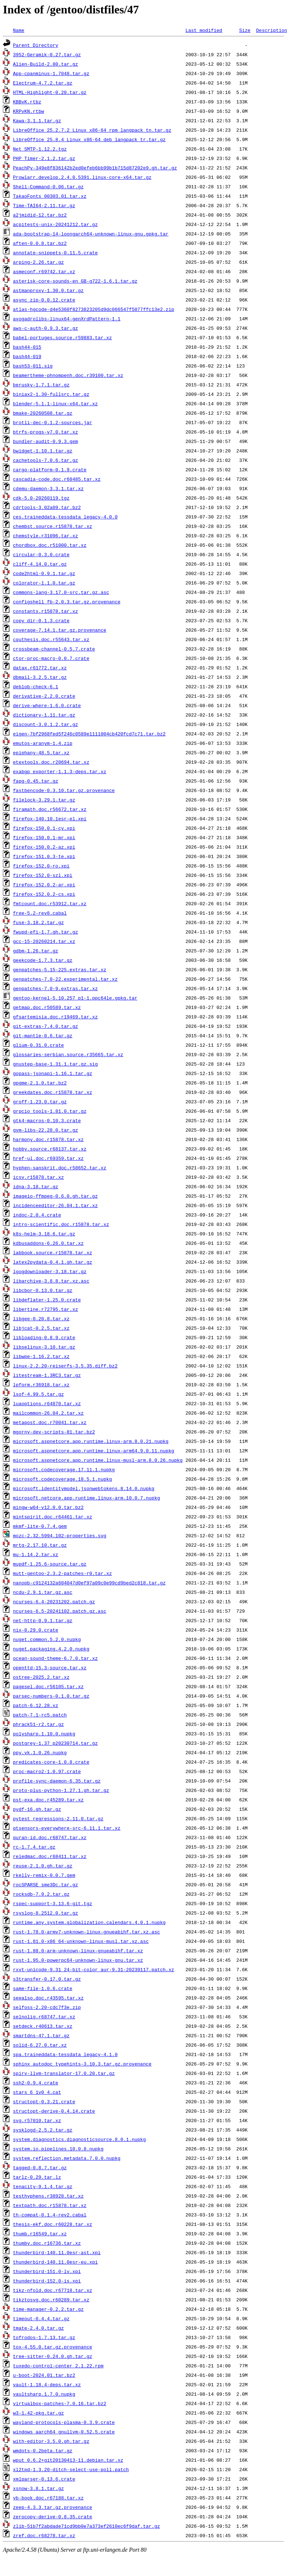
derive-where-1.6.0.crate (47, 705)
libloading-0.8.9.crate (44, 1337)
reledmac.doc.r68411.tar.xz (50, 1856)
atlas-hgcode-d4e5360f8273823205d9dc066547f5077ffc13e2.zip (93, 309)
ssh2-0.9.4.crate (35, 2082)
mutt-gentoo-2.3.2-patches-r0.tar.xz (62, 1573)
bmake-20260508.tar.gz (42, 413)
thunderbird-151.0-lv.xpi (47, 2271)
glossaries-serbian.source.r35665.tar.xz (68, 1054)
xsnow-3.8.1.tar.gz (38, 2488)
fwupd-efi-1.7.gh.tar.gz (45, 931)
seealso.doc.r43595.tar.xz (48, 1997)
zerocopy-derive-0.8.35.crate (52, 2516)
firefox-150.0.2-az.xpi (44, 847)
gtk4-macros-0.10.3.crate (47, 1120)
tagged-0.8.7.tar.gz (40, 2167)
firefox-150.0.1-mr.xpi (44, 837)
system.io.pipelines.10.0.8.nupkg (58, 2148)
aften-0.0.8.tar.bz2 (40, 243)
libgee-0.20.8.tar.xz (41, 1318)
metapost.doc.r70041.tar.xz (50, 1422)
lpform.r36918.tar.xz (41, 1384)
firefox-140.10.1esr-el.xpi (50, 818)
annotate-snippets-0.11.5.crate (55, 252)
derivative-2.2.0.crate (44, 696)
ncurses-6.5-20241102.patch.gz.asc (59, 1611)
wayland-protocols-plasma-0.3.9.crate (64, 2422)
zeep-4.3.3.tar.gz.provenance (52, 2507)
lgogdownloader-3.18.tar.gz (50, 1271)
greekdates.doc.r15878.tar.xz (52, 1092)
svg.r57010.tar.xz (37, 2120)
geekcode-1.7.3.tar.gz (42, 960)
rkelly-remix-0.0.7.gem (44, 1875)
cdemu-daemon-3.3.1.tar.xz (48, 488)
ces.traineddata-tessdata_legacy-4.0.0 (65, 516)
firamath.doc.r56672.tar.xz (50, 809)
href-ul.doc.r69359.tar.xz (48, 1158)
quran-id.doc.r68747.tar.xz (50, 1837)
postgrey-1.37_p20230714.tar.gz (55, 1743)
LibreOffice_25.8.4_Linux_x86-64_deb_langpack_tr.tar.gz (89, 139)
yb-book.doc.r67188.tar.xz (48, 2497)
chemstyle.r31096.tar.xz (45, 535)
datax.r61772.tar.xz (40, 667)
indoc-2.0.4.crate (37, 1214)
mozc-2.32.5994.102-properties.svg (59, 1535)
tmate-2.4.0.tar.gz (38, 2328)
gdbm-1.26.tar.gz (35, 950)
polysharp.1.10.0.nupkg (44, 1733)
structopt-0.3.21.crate (44, 2101)
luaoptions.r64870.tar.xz (47, 1403)
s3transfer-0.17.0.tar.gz (47, 1979)
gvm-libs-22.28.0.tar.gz (45, 1130)
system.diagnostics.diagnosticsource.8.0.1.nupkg (79, 2139)
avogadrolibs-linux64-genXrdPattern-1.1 (66, 318)
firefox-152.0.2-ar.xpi (44, 884)
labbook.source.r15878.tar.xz (52, 1252)
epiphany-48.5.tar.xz (41, 752)
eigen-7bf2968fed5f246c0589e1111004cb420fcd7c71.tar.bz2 (89, 733)
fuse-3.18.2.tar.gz (38, 922)
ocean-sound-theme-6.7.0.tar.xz (55, 1658)
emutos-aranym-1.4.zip (42, 743)
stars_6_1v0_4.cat (37, 2092)
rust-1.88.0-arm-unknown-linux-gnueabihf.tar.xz (78, 1950)
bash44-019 (27, 356)
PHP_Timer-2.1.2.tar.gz (44, 158)
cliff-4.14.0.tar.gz (40, 564)
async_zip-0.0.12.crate (44, 299)
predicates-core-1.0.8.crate (51, 1762)
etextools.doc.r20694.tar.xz (51, 762)
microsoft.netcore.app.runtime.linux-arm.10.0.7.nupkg (86, 1497)
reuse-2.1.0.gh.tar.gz (42, 1865)
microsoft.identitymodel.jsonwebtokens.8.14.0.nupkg (83, 1488)
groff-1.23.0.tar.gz (40, 1101)
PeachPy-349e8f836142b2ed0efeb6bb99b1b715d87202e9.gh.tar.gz (95, 167)
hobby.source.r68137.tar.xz (50, 1148)
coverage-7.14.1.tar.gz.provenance (59, 630)
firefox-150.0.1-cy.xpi (44, 828)
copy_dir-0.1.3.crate (41, 620)
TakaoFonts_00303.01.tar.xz (50, 196)
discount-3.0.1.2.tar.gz (45, 724)
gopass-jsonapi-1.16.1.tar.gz (52, 1073)
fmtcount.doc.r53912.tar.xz (50, 903)
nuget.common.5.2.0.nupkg (47, 1639)
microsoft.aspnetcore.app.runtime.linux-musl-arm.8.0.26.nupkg (98, 1460)
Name (18, 30)
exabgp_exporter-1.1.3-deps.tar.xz (59, 771)
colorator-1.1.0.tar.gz (44, 582)
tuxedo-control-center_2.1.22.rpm (58, 2365)
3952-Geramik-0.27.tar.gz (47, 54)
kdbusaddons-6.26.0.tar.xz (48, 1243)
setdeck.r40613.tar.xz (42, 2026)
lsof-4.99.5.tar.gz (38, 1394)
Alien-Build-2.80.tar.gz (45, 64)
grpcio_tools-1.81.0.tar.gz (50, 1111)
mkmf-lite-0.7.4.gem (40, 1526)
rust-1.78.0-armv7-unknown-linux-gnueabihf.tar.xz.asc (86, 1931)
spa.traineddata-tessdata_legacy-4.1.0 (65, 2054)
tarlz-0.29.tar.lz (37, 2177)
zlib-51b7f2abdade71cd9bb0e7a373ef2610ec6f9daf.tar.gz (86, 2526)
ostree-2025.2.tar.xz (41, 1677)
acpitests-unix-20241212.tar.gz (55, 224)
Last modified (204, 30)
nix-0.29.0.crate (35, 1630)
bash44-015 (27, 347)
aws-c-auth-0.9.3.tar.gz (45, 328)
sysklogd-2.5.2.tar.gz (42, 2129)
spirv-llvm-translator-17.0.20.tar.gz (64, 2073)
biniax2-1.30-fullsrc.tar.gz (51, 394)
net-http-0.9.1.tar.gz (42, 1620)
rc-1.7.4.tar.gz (34, 1846)
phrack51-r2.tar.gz (38, 1724)
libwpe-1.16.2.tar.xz (41, 1356)
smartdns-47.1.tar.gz (41, 2035)
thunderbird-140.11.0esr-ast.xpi (57, 2252)
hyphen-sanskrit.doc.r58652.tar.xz (59, 1167)
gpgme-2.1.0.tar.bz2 (40, 1082)
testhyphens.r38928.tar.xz (48, 2196)
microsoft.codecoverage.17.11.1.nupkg (64, 1469)
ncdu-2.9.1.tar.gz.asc (42, 1592)
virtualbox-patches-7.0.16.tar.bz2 (59, 2403)
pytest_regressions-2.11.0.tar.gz (58, 1818)
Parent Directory (35, 45)
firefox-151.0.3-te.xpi (44, 856)
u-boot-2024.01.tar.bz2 (44, 2375)
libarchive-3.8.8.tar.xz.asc (51, 1280)
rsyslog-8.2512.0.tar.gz (45, 1913)
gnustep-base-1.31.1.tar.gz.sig (55, 1064)
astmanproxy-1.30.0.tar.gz (48, 290)
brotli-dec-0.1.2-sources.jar (52, 422)
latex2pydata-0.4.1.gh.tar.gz (52, 1262)
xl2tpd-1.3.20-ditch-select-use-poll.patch (71, 2469)
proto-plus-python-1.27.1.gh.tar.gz (61, 1790)
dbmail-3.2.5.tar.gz (40, 677)
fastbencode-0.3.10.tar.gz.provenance (64, 790)
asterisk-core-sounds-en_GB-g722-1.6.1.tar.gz (75, 281)
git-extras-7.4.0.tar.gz (45, 1026)
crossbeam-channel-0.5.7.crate (54, 648)
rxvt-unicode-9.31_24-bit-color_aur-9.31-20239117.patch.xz (93, 1969)
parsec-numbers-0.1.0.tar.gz (51, 1696)
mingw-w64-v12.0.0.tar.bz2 (48, 1507)
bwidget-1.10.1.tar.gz (42, 450)
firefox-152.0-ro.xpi (41, 865)
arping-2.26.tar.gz (38, 262)
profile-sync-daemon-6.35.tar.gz (57, 1780)
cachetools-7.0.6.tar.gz (45, 460)
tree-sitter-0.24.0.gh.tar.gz (52, 2356)
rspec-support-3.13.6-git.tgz (52, 1903)
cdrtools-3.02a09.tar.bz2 (47, 507)
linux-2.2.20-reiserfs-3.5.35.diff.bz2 (65, 1365)
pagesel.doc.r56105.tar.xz (48, 1686)
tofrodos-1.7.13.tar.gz (44, 2337)
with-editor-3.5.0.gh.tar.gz (51, 2441)
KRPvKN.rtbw (28, 111)
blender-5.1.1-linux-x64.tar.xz (55, 403)
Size (244, 30)
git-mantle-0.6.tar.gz (42, 1035)
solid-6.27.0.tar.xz (40, 2045)
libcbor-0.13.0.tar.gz (42, 1290)
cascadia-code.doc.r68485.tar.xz (57, 479)
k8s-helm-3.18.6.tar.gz (44, 1233)
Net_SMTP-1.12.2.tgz (40, 148)
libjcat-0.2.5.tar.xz (41, 1328)
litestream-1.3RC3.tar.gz (47, 1375)
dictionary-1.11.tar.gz (44, 714)
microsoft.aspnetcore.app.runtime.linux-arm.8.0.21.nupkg (91, 1441)
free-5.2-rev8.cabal (40, 913)
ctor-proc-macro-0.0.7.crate (51, 658)
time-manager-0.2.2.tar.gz (48, 2309)
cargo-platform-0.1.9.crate (50, 469)
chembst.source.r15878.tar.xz (52, 526)
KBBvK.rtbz (27, 101)
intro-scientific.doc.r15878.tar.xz (61, 1224)
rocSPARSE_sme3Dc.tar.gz (45, 1884)
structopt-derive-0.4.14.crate (54, 2111)
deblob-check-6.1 (35, 686)
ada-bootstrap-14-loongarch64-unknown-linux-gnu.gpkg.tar (91, 233)
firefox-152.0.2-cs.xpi (44, 894)
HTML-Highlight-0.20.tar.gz (50, 92)
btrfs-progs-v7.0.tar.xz (45, 431)
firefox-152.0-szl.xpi (42, 875)
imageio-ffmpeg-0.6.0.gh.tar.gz (55, 1196)
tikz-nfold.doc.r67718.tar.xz (52, 2290)
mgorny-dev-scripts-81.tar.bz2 (54, 1431)
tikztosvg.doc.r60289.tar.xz (51, 2299)
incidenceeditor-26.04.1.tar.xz (55, 1205)
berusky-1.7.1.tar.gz (41, 384)
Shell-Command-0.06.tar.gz (48, 186)
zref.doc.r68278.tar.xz (44, 2535)
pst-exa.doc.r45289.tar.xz (48, 1799)
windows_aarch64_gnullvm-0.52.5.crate (64, 2431)
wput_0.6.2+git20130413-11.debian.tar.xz (68, 2460)
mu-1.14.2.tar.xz (35, 1554)
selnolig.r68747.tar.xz (44, 2016)
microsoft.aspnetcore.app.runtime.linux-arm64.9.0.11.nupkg (93, 1450)
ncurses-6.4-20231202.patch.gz (54, 1601)
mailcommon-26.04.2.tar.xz (48, 1413)
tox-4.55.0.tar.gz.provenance (52, 2346)
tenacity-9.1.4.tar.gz (42, 2186)
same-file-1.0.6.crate (42, 1988)
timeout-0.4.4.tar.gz (41, 2318)
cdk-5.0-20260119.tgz (41, 498)
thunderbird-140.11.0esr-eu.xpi (55, 2262)
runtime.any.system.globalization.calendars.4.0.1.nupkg (89, 1922)
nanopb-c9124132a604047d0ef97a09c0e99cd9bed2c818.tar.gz (89, 1582)
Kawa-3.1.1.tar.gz (37, 120)
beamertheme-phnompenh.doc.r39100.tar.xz (68, 375)
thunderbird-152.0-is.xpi (47, 2280)
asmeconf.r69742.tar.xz (44, 271)
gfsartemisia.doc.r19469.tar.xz (55, 1016)
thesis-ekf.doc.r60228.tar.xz (52, 2224)
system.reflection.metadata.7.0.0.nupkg (66, 2158)
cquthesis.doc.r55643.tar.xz (51, 639)
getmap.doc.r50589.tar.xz (47, 1007)
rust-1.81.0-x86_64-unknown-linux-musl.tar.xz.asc (81, 1941)
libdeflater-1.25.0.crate (47, 1299)
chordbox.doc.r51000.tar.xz (50, 545)
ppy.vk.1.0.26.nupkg (40, 1752)
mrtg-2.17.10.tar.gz (40, 1545)
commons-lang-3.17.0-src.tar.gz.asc (61, 592)
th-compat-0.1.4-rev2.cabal (50, 2214)
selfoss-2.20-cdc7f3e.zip (47, 2007)
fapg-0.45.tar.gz (35, 781)
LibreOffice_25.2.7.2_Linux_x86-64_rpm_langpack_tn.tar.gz (92, 130)
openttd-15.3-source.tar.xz (50, 1667)
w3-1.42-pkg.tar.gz (38, 2412)
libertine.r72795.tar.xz (45, 1309)
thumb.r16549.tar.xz (40, 2233)
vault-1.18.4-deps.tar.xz (47, 2384)
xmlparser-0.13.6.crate (44, 2478)
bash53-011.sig (33, 365)
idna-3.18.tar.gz (35, 1186)
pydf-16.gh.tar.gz (37, 1809)
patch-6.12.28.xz (35, 1705)
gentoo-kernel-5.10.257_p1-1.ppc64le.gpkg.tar (75, 997)
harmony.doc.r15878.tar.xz (48, 1139)
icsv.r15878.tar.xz (38, 1177)
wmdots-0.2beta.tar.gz (42, 2450)
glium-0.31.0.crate (38, 1045)
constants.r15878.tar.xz (45, 611)
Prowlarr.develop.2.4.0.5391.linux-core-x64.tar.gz (82, 177)
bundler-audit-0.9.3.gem (45, 441)
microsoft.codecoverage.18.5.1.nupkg (62, 1479)
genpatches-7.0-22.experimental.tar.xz (65, 979)
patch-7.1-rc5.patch (40, 1714)
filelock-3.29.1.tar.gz (44, 799)
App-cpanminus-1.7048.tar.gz (51, 73)
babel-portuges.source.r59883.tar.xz (62, 337)
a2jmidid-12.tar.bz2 (40, 215)
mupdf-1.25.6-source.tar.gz (50, 1563)
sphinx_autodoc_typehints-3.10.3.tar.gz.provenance (82, 2063)
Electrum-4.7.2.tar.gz (42, 82)
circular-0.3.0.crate (41, 554)
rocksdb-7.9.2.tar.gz (41, 1894)
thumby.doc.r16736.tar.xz (47, 2243)
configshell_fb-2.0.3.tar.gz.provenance (66, 601)
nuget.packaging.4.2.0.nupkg (51, 1648)
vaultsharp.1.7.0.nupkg (44, 2394)
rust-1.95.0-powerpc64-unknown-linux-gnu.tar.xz (78, 1960)
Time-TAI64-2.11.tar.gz (44, 205)
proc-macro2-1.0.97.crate (47, 1771)
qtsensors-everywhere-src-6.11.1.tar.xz (66, 1828)
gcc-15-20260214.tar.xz (44, 941)
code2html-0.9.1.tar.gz (44, 573)
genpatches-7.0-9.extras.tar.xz (55, 988)
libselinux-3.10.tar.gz (44, 1347)
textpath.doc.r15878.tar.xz (50, 2205)
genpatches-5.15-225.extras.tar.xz (59, 969)
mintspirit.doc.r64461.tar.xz (52, 1516)
